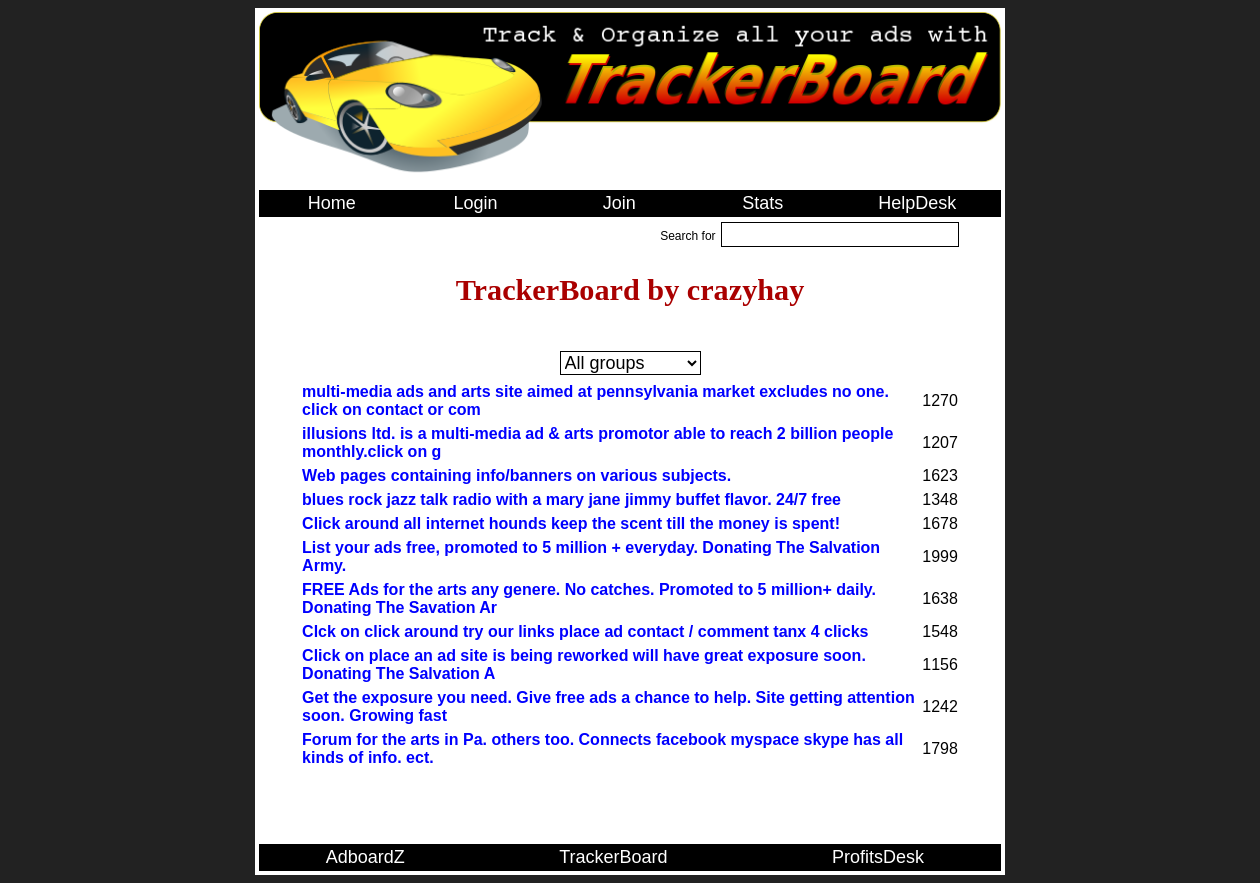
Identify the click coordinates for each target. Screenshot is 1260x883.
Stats (762, 203)
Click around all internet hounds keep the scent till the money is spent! (571, 523)
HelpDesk (917, 203)
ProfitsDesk (878, 857)
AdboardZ (365, 857)
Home (332, 203)
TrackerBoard (613, 857)
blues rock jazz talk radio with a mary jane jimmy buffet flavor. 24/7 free (571, 499)
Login (475, 203)
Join (619, 203)
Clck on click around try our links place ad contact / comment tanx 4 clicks (585, 631)
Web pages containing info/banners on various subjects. (516, 475)
